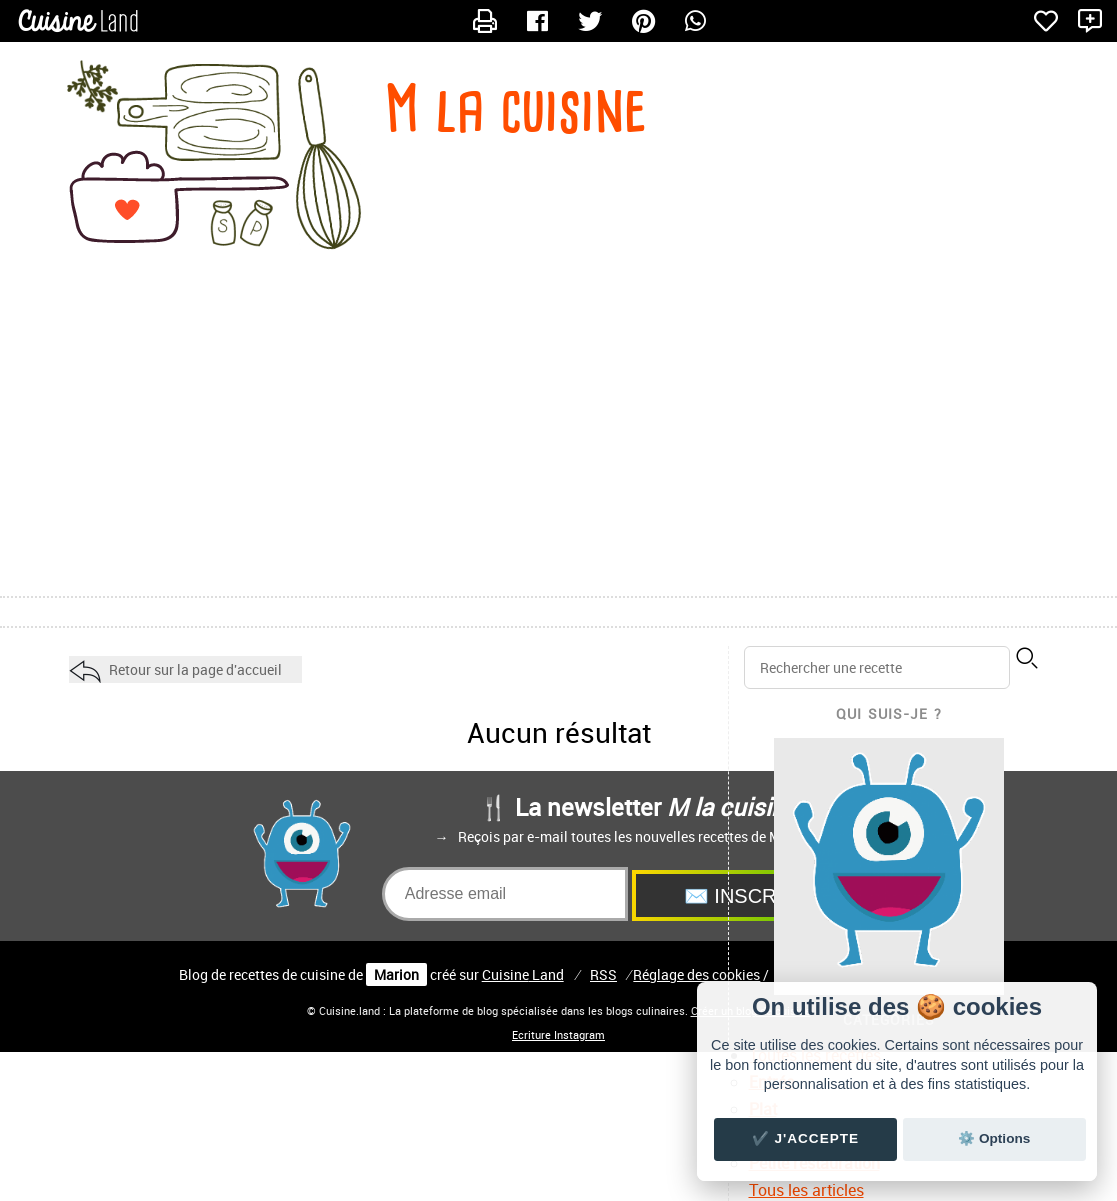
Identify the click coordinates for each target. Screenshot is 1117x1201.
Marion (396, 974)
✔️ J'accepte (806, 1138)
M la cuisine (515, 109)
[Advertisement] (558, 436)
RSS (603, 974)
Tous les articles (806, 1190)
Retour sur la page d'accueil (195, 669)
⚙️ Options (994, 1138)
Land (523, 974)
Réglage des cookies (696, 974)
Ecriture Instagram (558, 1035)
